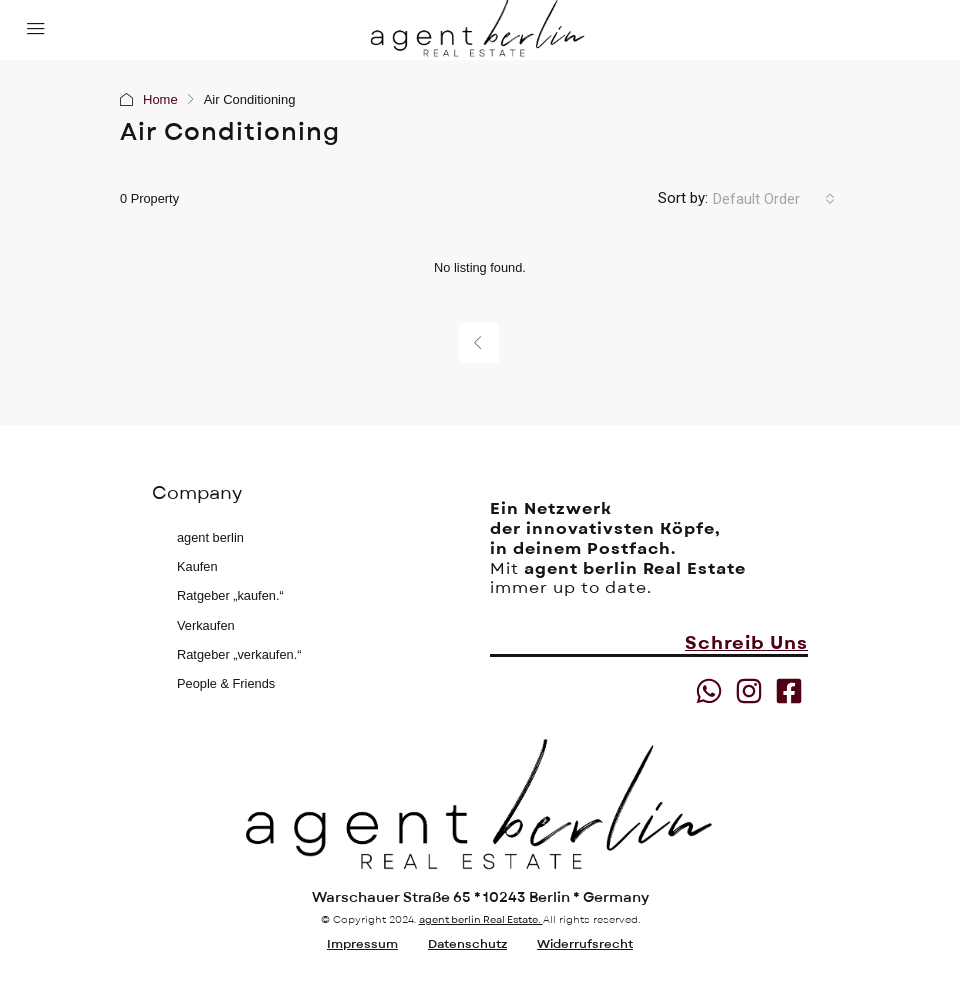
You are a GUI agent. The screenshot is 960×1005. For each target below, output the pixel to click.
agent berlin (210, 537)
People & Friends (226, 683)
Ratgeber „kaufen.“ (230, 595)
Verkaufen (206, 625)
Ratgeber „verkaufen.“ (239, 654)
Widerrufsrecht (585, 944)
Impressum (362, 944)
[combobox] (774, 199)
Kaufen (197, 566)
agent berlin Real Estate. (481, 919)
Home (160, 99)
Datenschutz (467, 944)
